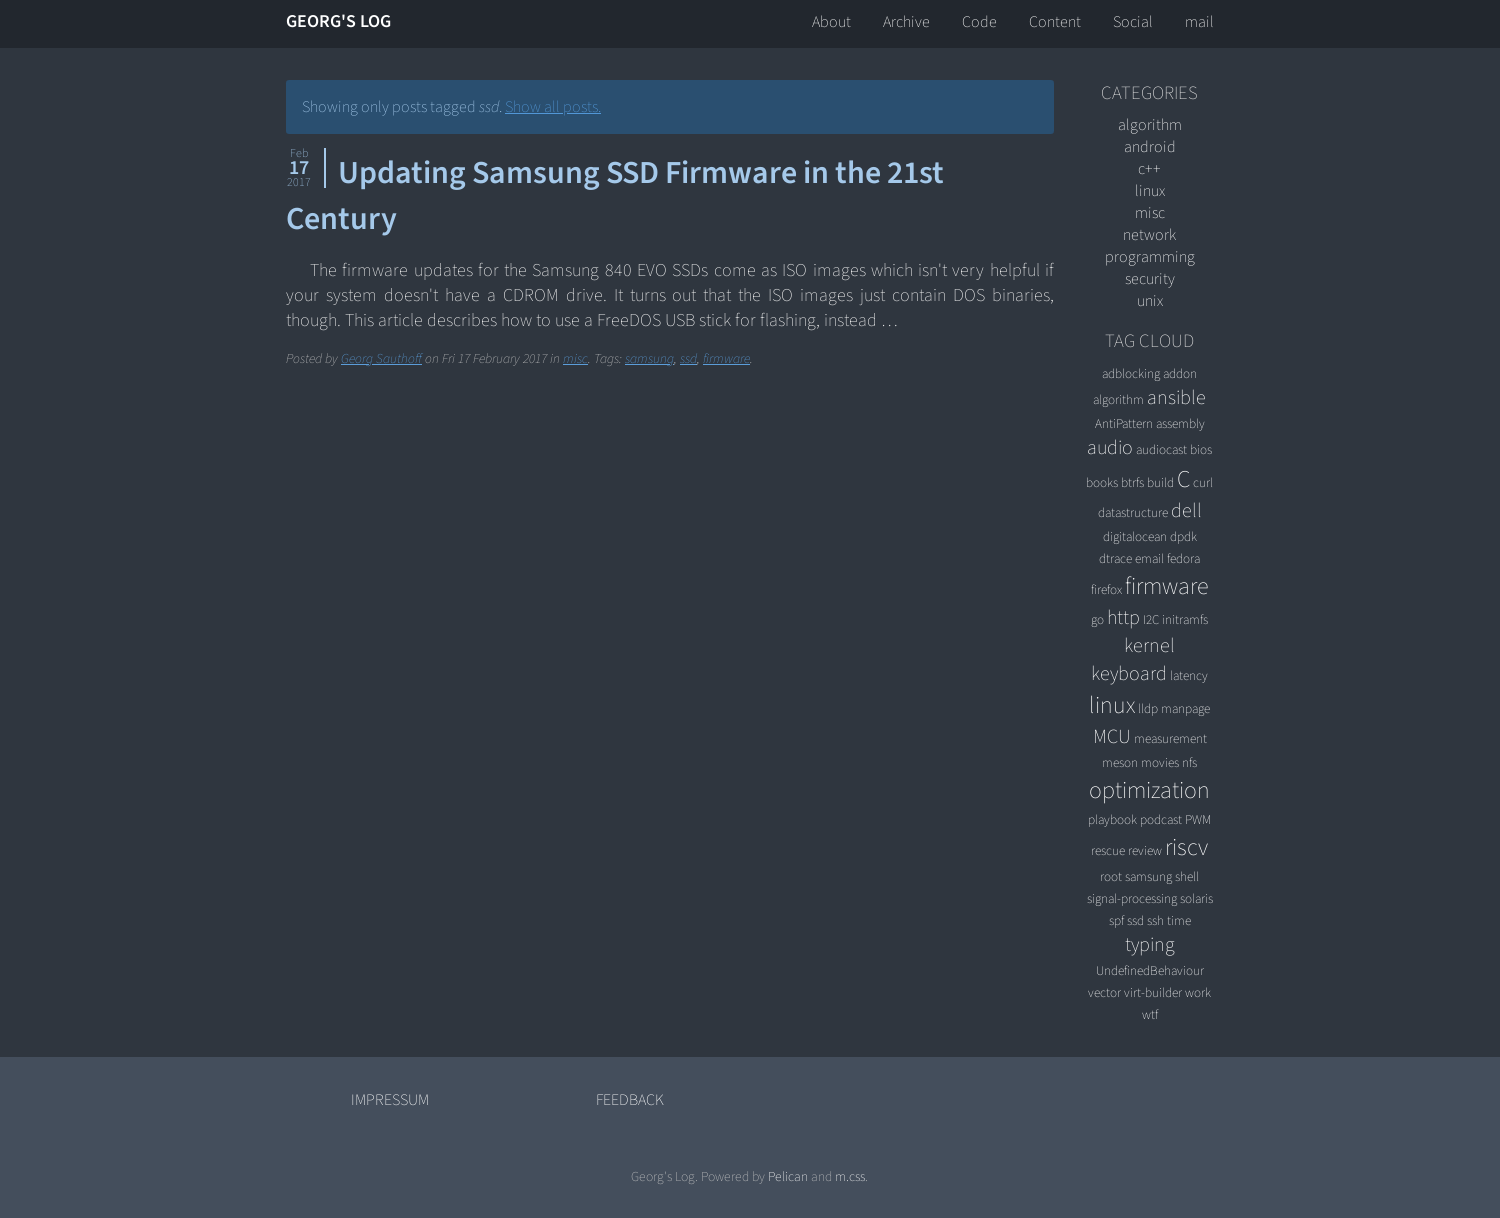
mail (1199, 22)
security (1150, 279)
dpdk (1183, 536)
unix (1150, 301)
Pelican (788, 1176)
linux (1150, 191)
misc (575, 358)
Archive (906, 22)
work (1198, 992)
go (1097, 619)
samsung (649, 358)
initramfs (1185, 619)
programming (1150, 257)
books (1102, 482)
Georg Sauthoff (381, 358)
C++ (1149, 169)
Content (1055, 22)
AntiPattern (1124, 423)
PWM (1198, 819)
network (1149, 235)
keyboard (1129, 674)
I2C (1151, 619)
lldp (1148, 708)
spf (1116, 920)
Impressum (390, 1100)
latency (1189, 675)
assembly (1180, 423)
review (1145, 850)
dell (1186, 511)
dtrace (1115, 558)
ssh (1155, 920)
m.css (850, 1176)
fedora (1183, 558)
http (1123, 618)
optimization (1149, 790)
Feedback (630, 1100)
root (1111, 876)
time (1179, 920)
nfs (1189, 762)
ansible (1176, 398)
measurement (1170, 738)
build (1160, 482)
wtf (1150, 1014)
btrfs (1132, 482)
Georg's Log (338, 21)
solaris (1196, 898)
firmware (726, 358)
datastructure (1133, 512)
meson (1120, 762)
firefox (1106, 589)
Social (1133, 22)
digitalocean (1135, 536)
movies (1160, 762)
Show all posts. (553, 107)
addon (1180, 373)
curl (1203, 482)
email (1149, 558)
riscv (1186, 847)
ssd (688, 358)
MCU (1112, 737)
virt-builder (1153, 992)
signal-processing (1132, 898)
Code (979, 22)
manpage (1185, 708)
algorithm (1150, 125)
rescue (1108, 850)
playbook (1112, 819)
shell (1187, 876)
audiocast (1161, 449)
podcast (1161, 819)
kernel (1149, 646)
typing (1150, 945)
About (831, 22)
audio (1110, 448)
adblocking (1131, 373)
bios (1201, 449)
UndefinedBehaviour (1150, 970)
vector (1104, 992)
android (1150, 147)
